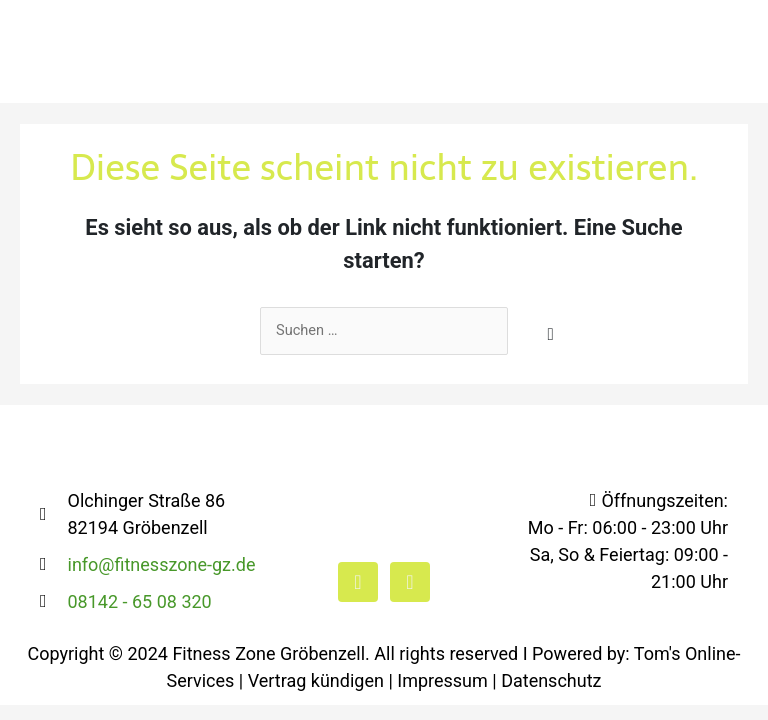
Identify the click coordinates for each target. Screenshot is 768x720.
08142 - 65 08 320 (140, 602)
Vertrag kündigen (316, 681)
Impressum (442, 681)
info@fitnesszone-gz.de (162, 565)
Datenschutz (551, 681)
